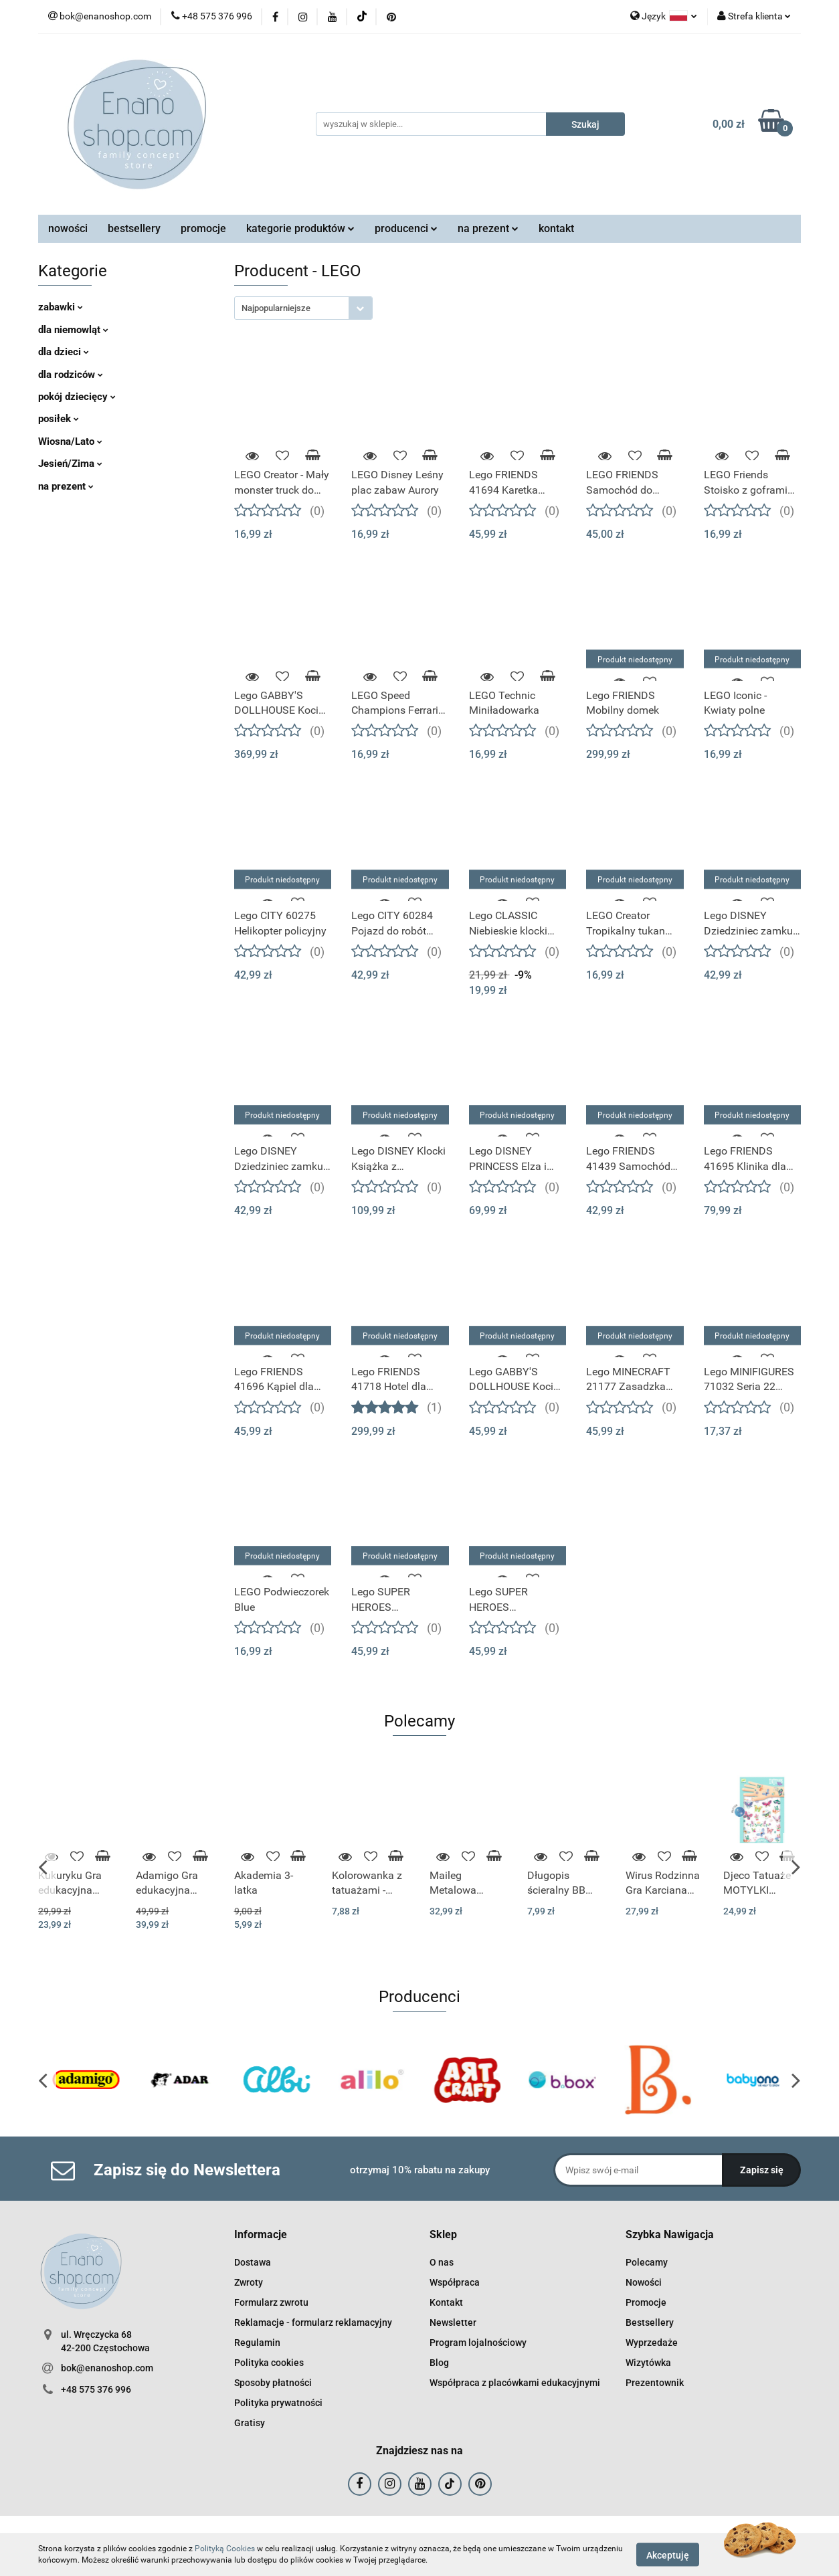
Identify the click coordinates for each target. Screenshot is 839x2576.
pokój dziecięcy (77, 397)
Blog (439, 2362)
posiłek (58, 419)
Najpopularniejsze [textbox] (276, 308)
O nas (442, 2262)
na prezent (488, 228)
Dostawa (252, 2262)
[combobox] (303, 308)
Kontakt (446, 2302)
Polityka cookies (269, 2362)
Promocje (646, 2302)
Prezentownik (655, 2382)
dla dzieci (63, 352)
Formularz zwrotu (271, 2302)
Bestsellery (650, 2322)
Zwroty (248, 2282)
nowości (68, 228)
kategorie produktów (300, 228)
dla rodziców (70, 375)
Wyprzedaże (652, 2342)
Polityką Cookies (225, 2548)
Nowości (644, 2282)
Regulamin (257, 2342)
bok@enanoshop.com (107, 2368)
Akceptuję (667, 2554)
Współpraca (455, 2282)
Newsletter (453, 2322)
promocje (203, 228)
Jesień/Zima (70, 464)
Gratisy (249, 2422)
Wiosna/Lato (70, 441)
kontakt (556, 228)
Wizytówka (648, 2362)
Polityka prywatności (278, 2402)
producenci (406, 228)
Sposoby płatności (273, 2382)
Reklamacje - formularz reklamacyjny (313, 2322)
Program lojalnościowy (478, 2342)
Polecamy (647, 2262)
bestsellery (134, 228)
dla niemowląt (73, 330)
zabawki (60, 307)
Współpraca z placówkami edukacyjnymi (515, 2382)
